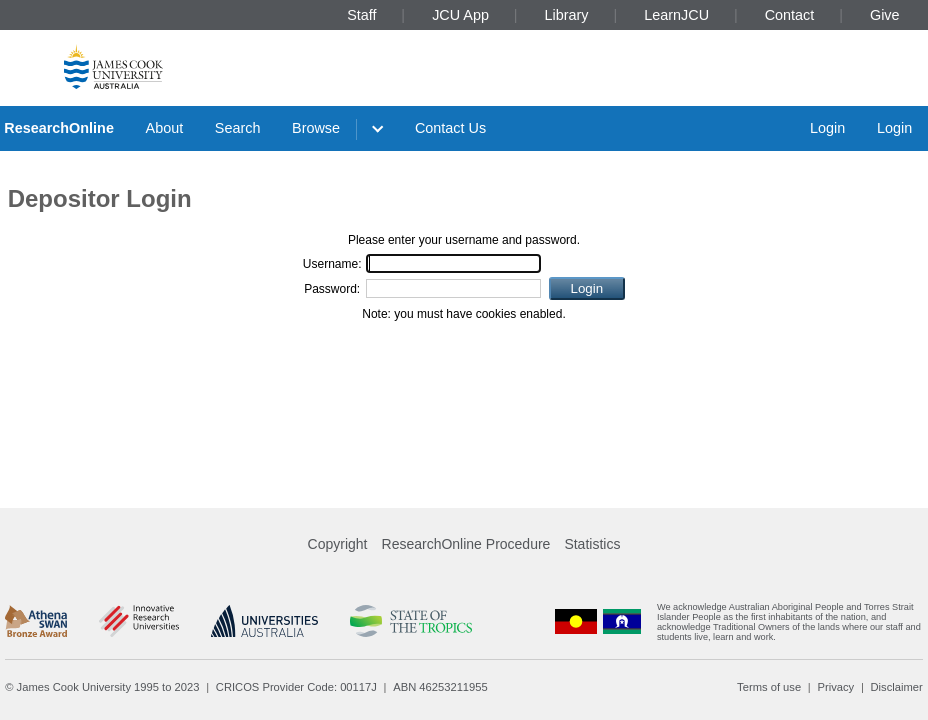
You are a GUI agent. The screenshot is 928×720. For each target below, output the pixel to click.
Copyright (338, 544)
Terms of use (769, 687)
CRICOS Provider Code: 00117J (296, 687)
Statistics (592, 544)
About (165, 128)
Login (827, 128)
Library (567, 15)
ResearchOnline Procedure (466, 544)
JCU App (460, 15)
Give (885, 15)
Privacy (835, 687)
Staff (361, 15)
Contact (790, 15)
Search (238, 128)
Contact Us (450, 128)
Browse (316, 128)
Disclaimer (897, 687)
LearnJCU (676, 15)
